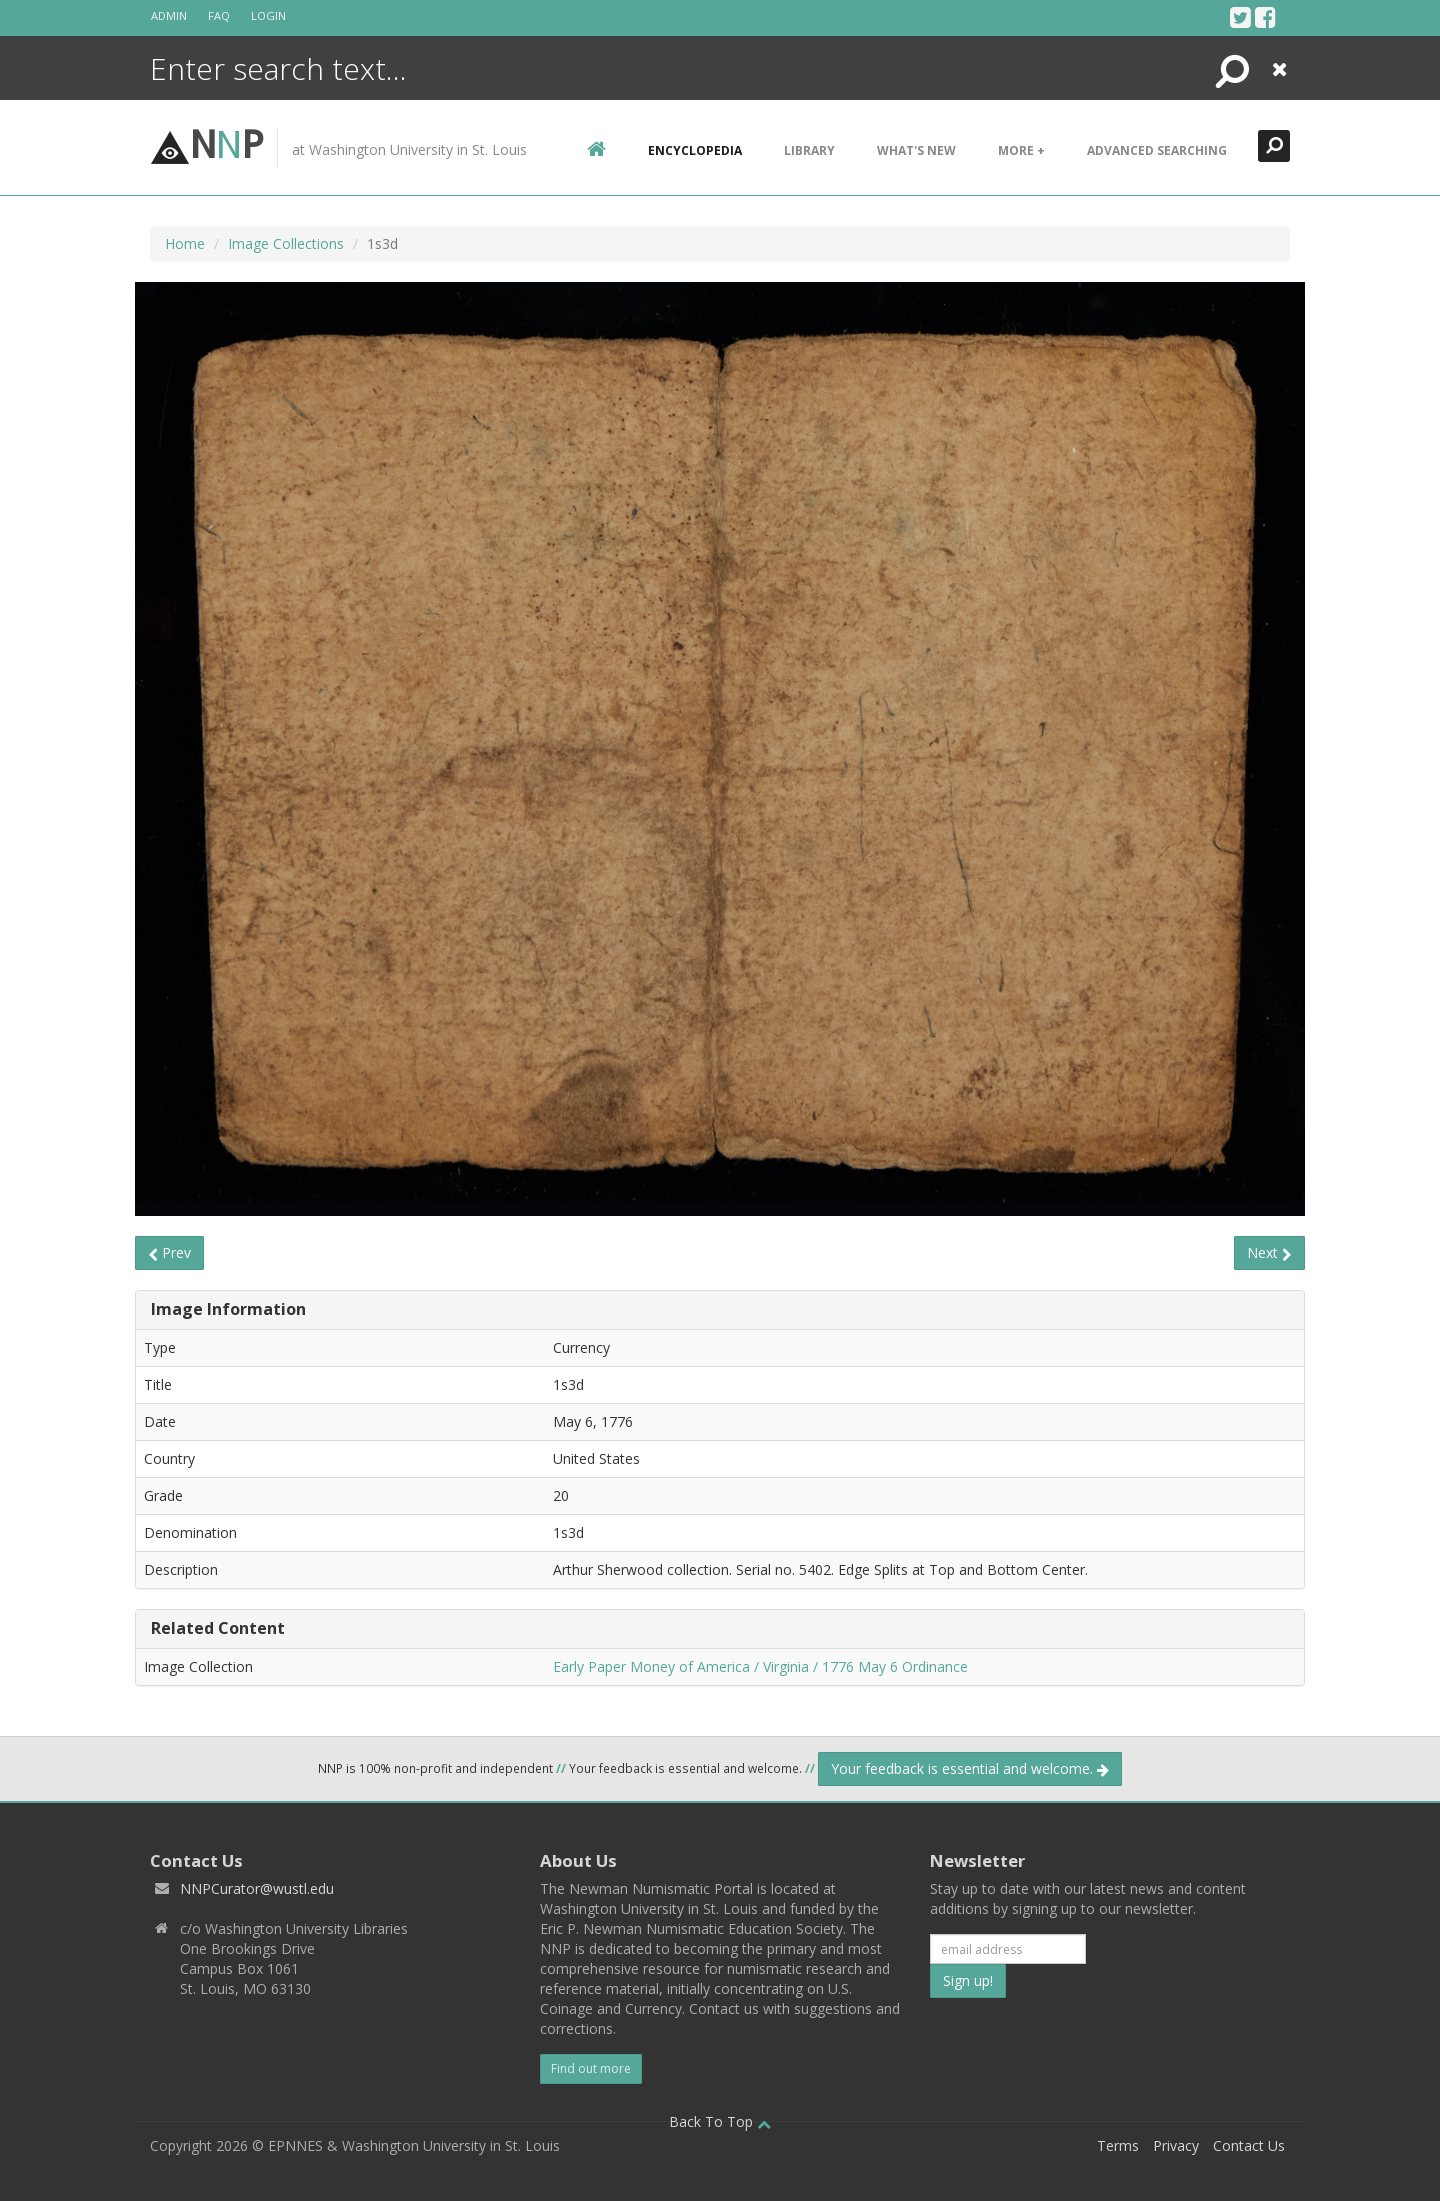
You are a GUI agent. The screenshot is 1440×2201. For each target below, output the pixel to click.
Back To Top (720, 2121)
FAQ (219, 15)
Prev (169, 1252)
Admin (169, 15)
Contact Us (1249, 2145)
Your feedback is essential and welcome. (970, 1768)
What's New (916, 150)
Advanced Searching (1157, 150)
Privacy (1176, 2145)
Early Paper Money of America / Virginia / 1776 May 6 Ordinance (760, 1666)
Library (809, 150)
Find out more (591, 2068)
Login (268, 15)
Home (185, 243)
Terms (1118, 2145)
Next (1269, 1252)
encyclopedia (695, 150)
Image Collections (286, 243)
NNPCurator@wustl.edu (257, 1888)
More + (1021, 150)
